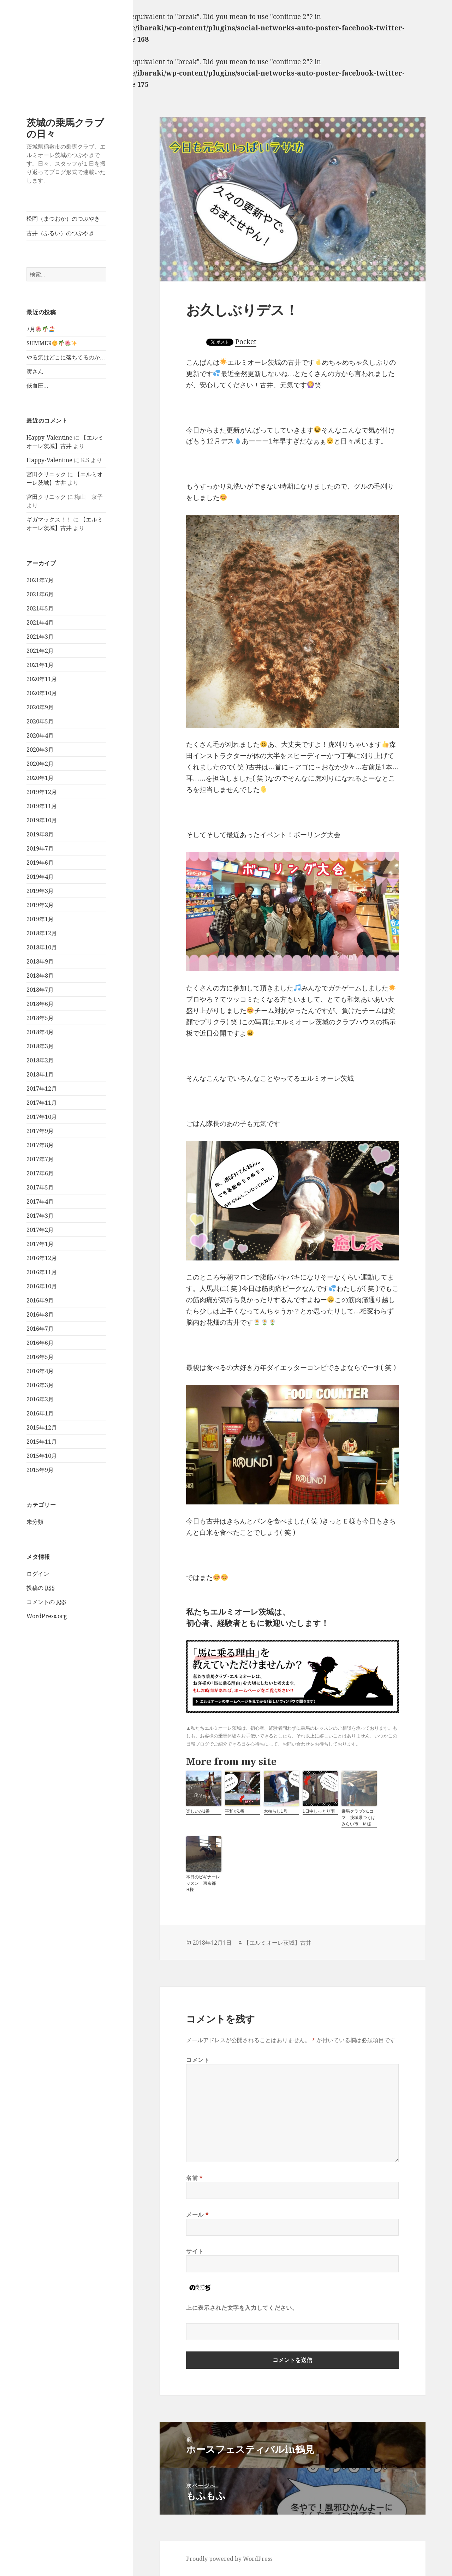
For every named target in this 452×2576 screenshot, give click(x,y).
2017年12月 (41, 1088)
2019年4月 (40, 877)
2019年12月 (41, 792)
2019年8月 (40, 834)
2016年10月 (41, 1286)
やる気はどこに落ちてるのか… (65, 357)
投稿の (40, 1588)
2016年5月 (40, 1357)
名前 (194, 2178)
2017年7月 (40, 1159)
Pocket (245, 341)
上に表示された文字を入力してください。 (242, 2308)
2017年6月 (40, 1173)
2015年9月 (40, 1470)
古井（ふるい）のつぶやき (60, 233)
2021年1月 (40, 665)
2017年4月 (40, 1201)
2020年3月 (40, 749)
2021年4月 (40, 622)
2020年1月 (40, 778)
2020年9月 (40, 707)
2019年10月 (41, 820)
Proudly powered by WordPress (229, 2559)
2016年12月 (41, 1258)
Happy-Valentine (49, 437)
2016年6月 (40, 1343)
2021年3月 (40, 636)
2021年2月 (40, 651)
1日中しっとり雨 (319, 1811)
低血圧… (37, 385)
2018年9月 (40, 961)
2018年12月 (41, 933)
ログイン (37, 1574)
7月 (40, 329)
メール (197, 2214)
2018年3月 (40, 1046)
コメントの (46, 1602)
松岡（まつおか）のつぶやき (63, 218)
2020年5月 (40, 721)
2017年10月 (41, 1117)
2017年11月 (41, 1103)
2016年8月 (40, 1314)
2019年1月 (40, 919)
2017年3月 (40, 1216)
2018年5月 (40, 1018)
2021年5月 (40, 608)
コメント (198, 2060)
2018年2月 (40, 1060)
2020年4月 (40, 735)
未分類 (34, 1522)
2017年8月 (40, 1145)
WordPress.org (46, 1616)
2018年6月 (40, 1004)
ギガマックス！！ (49, 519)
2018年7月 (40, 990)
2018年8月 (40, 975)
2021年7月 (40, 580)
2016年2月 (40, 1399)
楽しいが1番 (198, 1811)
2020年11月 (41, 679)
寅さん (34, 371)
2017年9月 (40, 1131)
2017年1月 (40, 1244)
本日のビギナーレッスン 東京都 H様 (203, 1883)
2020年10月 (41, 693)
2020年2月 (40, 764)
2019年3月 (40, 891)
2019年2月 (40, 905)
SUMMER (51, 343)
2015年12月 (41, 1427)
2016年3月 (40, 1385)
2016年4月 (40, 1371)
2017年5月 (40, 1187)
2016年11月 (41, 1272)
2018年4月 (40, 1032)
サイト (195, 2251)
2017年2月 (40, 1230)
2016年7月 (40, 1328)
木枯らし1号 (275, 1811)
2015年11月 (41, 1441)
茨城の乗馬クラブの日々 (65, 128)
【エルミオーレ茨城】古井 (277, 1942)
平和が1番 (234, 1811)
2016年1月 (40, 1413)
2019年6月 (40, 862)
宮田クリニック (46, 474)
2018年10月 (41, 947)
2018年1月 (40, 1074)
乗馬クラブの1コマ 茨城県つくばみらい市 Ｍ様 (358, 1817)
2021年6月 (40, 594)
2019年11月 (41, 806)
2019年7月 (40, 848)
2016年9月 (40, 1300)
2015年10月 (41, 1456)
